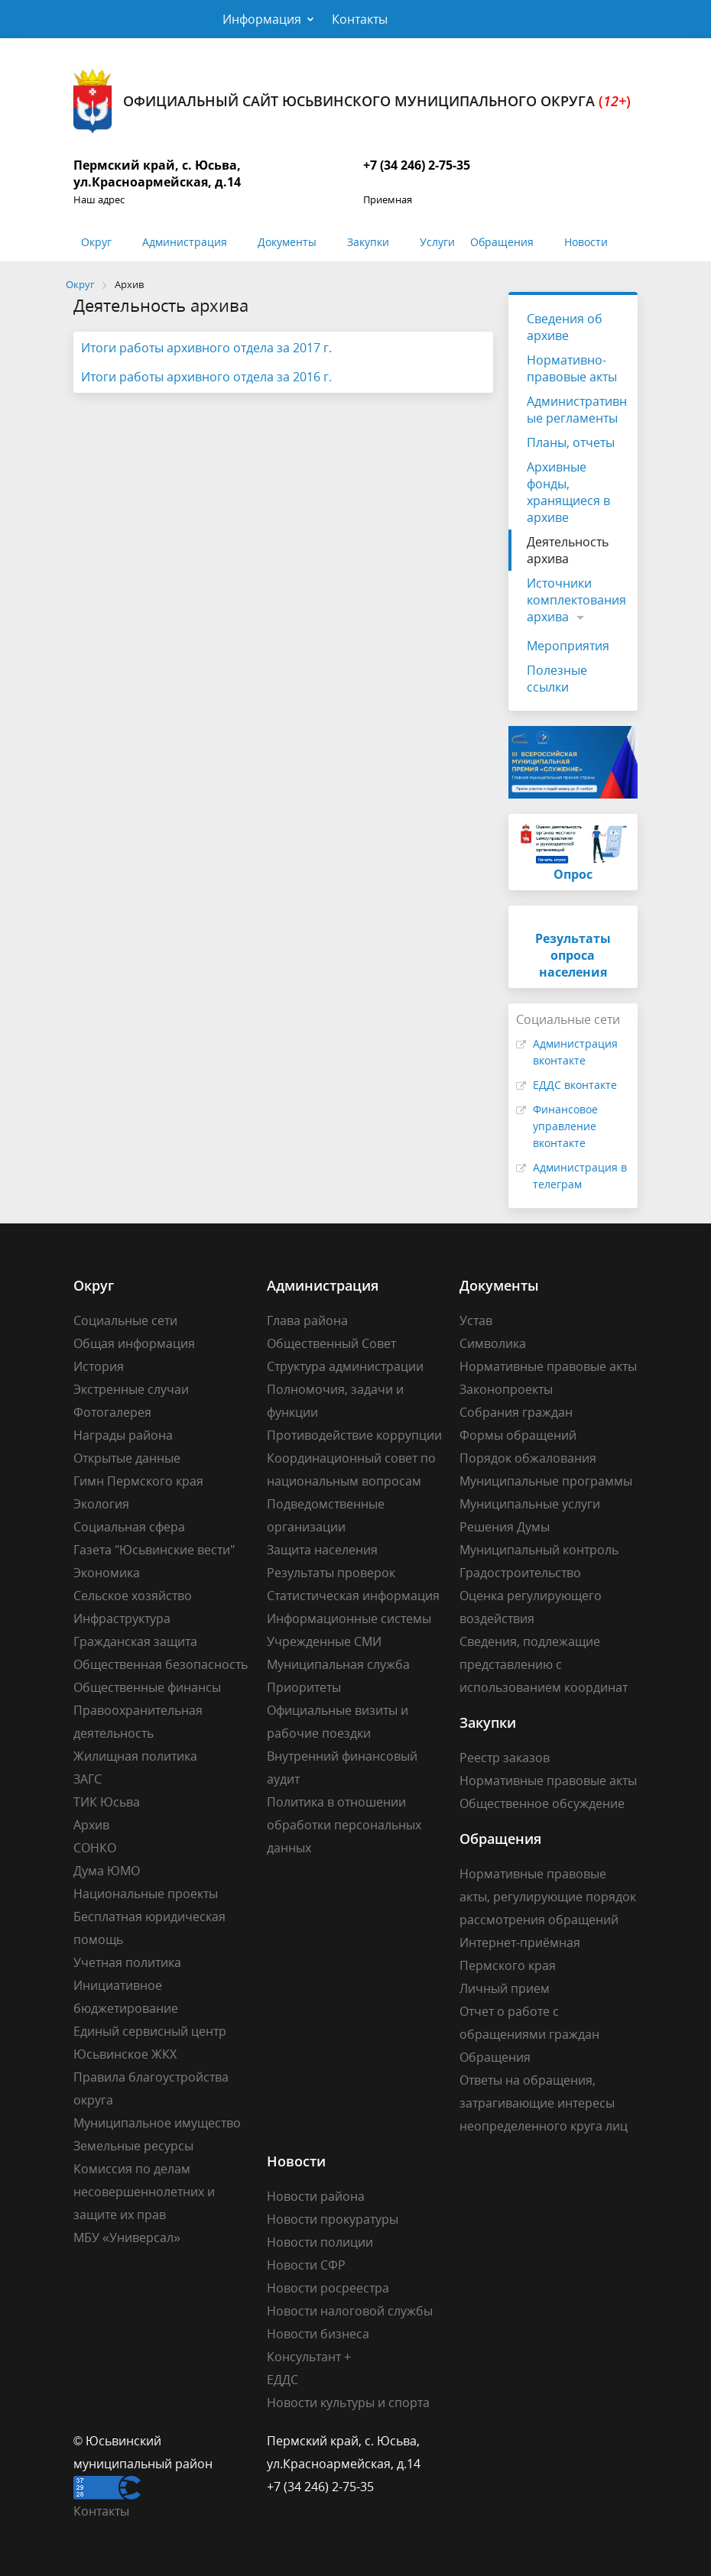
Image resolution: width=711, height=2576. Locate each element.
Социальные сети (125, 1320)
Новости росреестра (328, 2288)
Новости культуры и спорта (348, 2402)
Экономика (106, 1572)
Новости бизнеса (318, 2333)
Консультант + (309, 2356)
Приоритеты (304, 1687)
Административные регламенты (577, 409)
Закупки (368, 242)
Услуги (437, 242)
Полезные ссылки (557, 678)
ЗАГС (87, 1779)
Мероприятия (568, 645)
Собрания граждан (516, 1412)
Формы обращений (517, 1435)
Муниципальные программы (545, 1481)
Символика (492, 1343)
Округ (96, 242)
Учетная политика (127, 1962)
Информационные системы (349, 1618)
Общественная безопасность (160, 1664)
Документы (287, 242)
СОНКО (94, 1847)
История (98, 1366)
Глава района (307, 1320)
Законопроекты (506, 1389)
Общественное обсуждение (542, 1803)
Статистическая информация (353, 1595)
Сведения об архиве (564, 327)
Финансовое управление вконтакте (565, 1126)
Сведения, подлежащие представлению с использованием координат (543, 1664)
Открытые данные (126, 1458)
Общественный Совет (331, 1343)
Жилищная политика (135, 1756)
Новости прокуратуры (332, 2219)
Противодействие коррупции (354, 1435)
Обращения (502, 242)
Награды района (123, 1435)
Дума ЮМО (106, 1870)
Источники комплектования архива (576, 600)
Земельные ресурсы (133, 2145)
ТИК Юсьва (106, 1801)
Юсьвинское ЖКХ (125, 2054)
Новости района (316, 2196)
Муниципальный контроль (538, 1549)
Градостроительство (520, 1572)
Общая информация (134, 1343)
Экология (101, 1503)
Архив (91, 1824)
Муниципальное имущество (157, 2122)
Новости (586, 242)
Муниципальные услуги (529, 1503)
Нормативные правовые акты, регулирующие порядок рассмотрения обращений (547, 1896)
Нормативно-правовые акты (572, 368)
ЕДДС (282, 2379)
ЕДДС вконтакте (575, 1084)
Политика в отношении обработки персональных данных (344, 1824)
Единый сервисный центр (149, 2031)
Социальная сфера (129, 1526)
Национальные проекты (145, 1893)
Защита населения (322, 1549)
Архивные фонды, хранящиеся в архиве (568, 492)
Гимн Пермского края (138, 1481)
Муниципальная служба (338, 1664)
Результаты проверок (331, 1572)
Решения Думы (504, 1526)
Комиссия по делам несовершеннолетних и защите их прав (144, 2191)
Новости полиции (320, 2242)
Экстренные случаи (131, 1389)
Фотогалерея (112, 1412)
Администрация (184, 242)
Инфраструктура (121, 1618)
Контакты (360, 19)
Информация (261, 19)
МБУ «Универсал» (126, 2237)
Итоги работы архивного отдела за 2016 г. (206, 376)
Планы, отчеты (571, 442)
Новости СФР (306, 2265)
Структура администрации (345, 1366)
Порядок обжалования (527, 1458)
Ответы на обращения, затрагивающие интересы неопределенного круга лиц (543, 2103)
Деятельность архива (568, 550)
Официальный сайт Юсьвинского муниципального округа (352, 101)
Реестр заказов (504, 1757)
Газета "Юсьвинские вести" (154, 1549)
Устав (475, 1320)
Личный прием (504, 1988)
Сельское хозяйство (132, 1595)
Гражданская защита (135, 1641)
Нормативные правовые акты (548, 1366)
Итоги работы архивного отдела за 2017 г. (206, 347)
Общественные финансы (147, 1687)
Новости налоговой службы (350, 2310)
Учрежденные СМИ (324, 1641)
